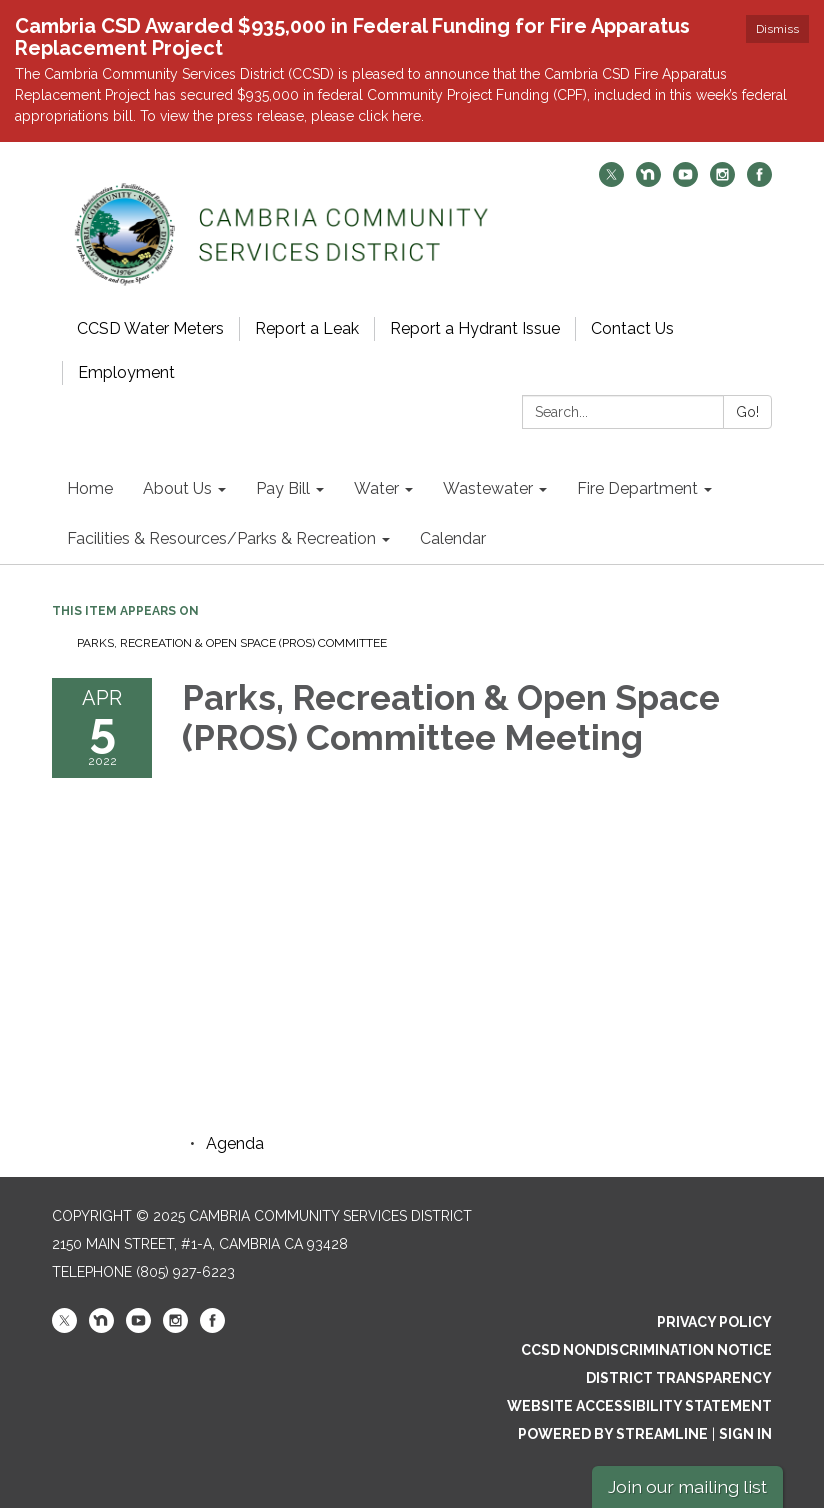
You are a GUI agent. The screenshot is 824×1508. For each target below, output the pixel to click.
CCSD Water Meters (150, 328)
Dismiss (777, 29)
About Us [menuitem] (177, 488)
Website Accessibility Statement (639, 1406)
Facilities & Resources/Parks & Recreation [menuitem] (221, 538)
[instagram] (722, 181)
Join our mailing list (687, 1486)
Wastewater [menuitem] (488, 488)
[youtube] (685, 181)
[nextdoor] (648, 181)
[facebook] (759, 181)
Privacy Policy (714, 1322)
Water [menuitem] (376, 488)
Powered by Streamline (613, 1434)
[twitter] (611, 181)
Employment (126, 372)
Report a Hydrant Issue (475, 328)
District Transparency (679, 1378)
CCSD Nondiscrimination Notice (646, 1350)
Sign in (745, 1434)
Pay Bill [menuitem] (283, 488)
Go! (747, 412)
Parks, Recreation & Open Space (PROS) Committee (232, 643)
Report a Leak (307, 328)
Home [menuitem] (90, 488)
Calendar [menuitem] (453, 538)
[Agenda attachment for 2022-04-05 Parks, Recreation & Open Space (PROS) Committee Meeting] (235, 1143)
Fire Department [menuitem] (637, 488)
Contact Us (632, 328)
